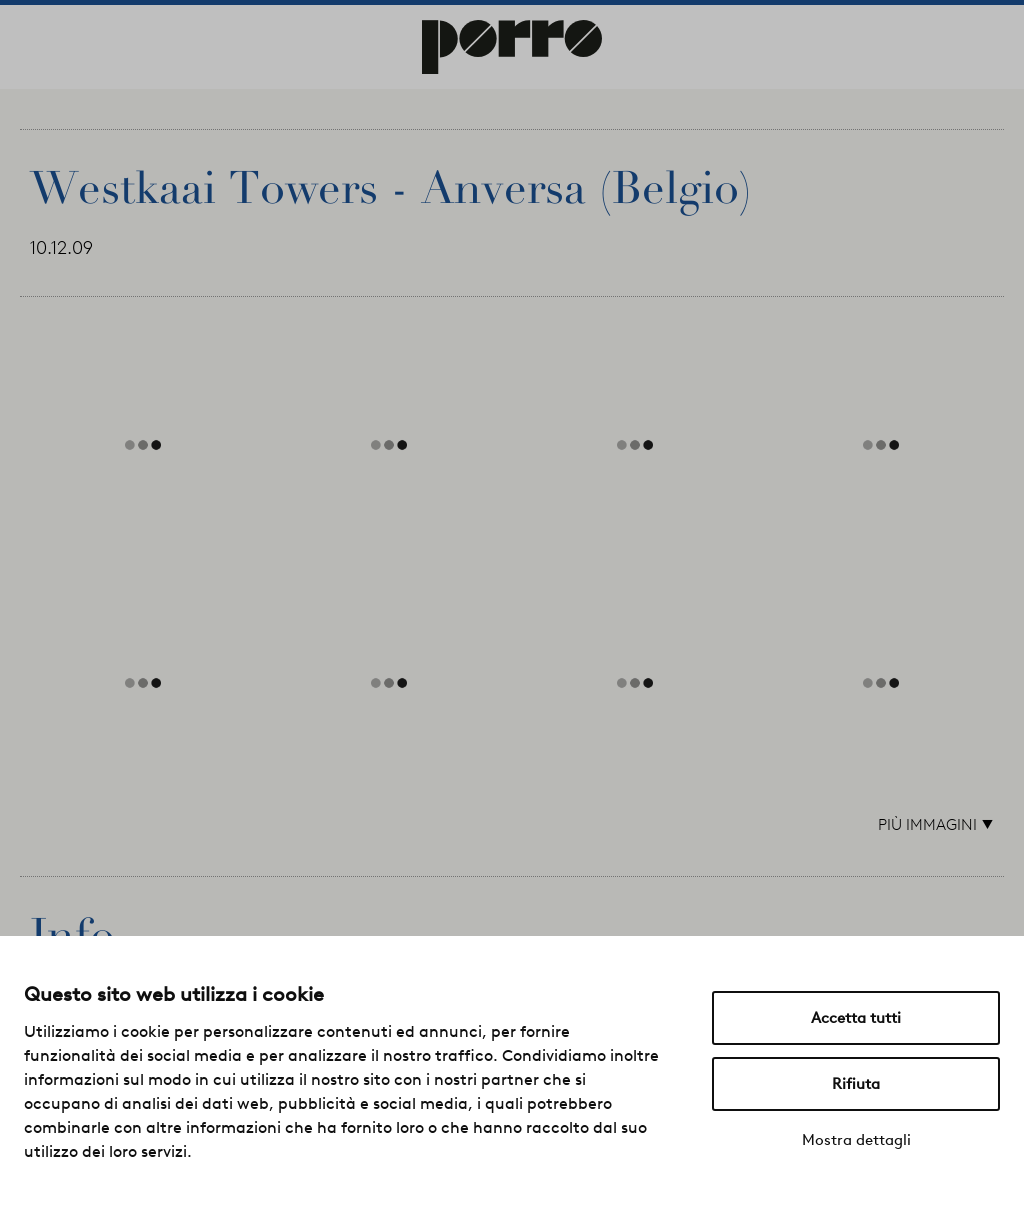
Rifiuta (856, 1084)
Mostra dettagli (856, 1140)
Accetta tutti (856, 1018)
